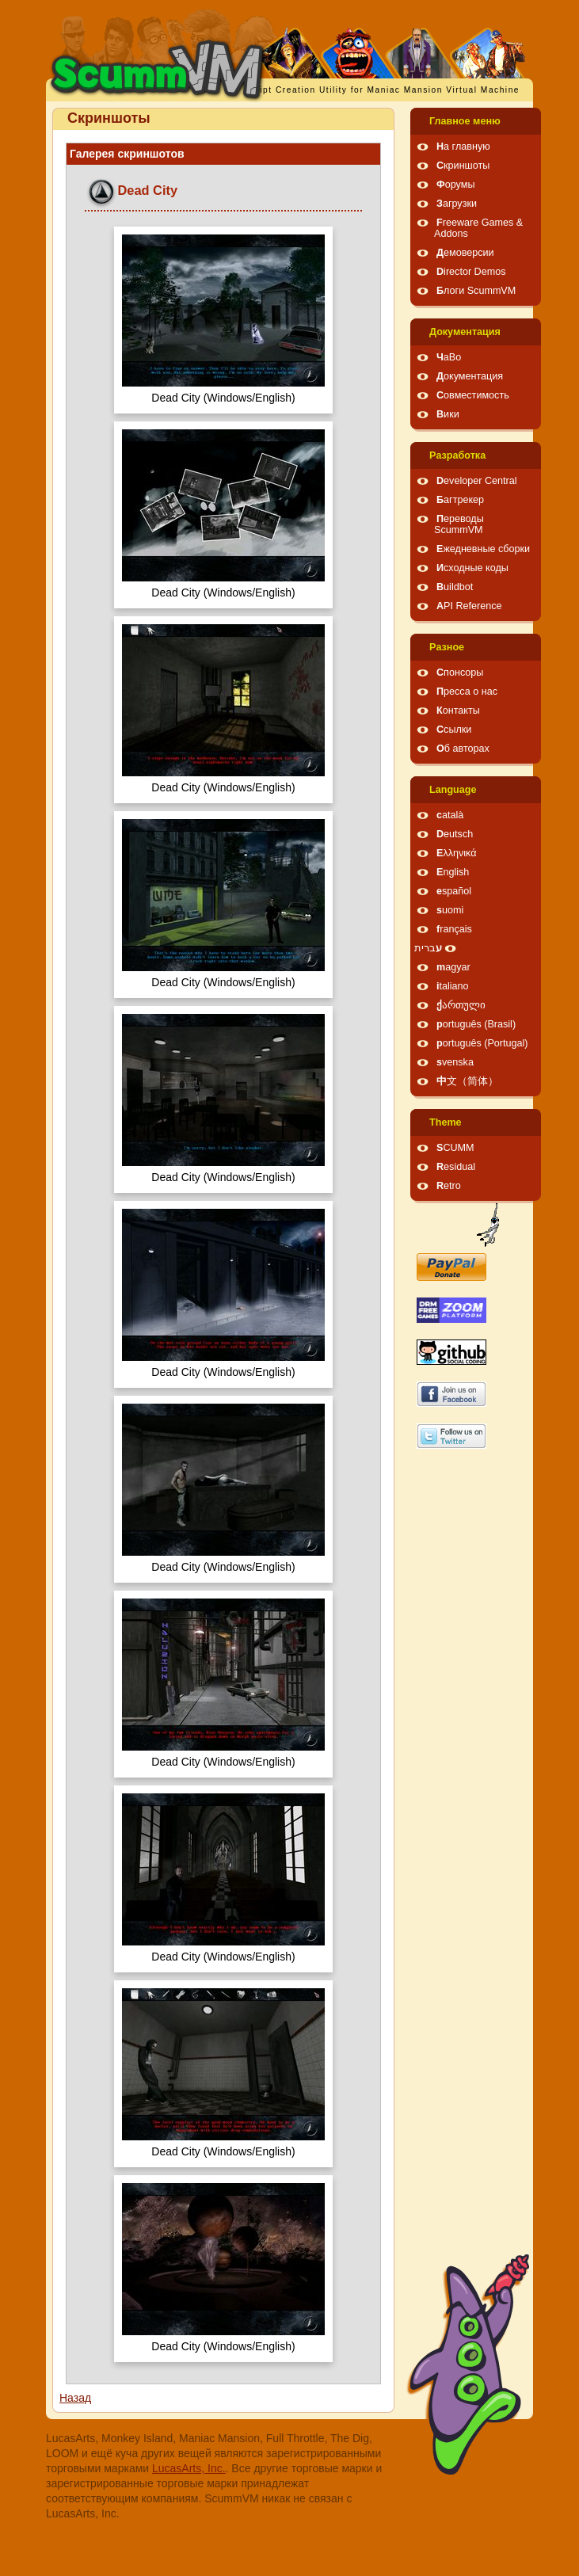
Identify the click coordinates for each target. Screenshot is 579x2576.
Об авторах (462, 748)
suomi (449, 910)
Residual (455, 1166)
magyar (453, 967)
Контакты (458, 710)
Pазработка (457, 455)
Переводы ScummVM (459, 524)
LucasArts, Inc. (189, 2468)
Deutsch (454, 834)
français (454, 929)
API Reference (469, 606)
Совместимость (472, 395)
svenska (455, 1062)
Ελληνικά (456, 853)
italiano (452, 986)
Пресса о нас (466, 691)
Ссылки (453, 729)
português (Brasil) (476, 1024)
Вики (447, 414)
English (452, 872)
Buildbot (454, 587)
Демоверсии (465, 252)
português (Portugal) (482, 1043)
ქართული (461, 1005)
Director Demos (471, 271)
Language (452, 789)
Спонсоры (459, 672)
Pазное (446, 647)
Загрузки (456, 203)
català (449, 815)
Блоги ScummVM (476, 290)
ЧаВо (448, 357)
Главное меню (465, 121)
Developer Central (476, 480)
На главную (463, 146)
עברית (428, 948)
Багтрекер (460, 499)
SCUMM (455, 1147)
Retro (448, 1185)
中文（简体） (467, 1081)
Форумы (455, 184)
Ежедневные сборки (483, 548)
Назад (75, 2397)
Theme (445, 1122)
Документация (465, 331)
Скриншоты (462, 165)
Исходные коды (472, 568)
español (453, 891)
